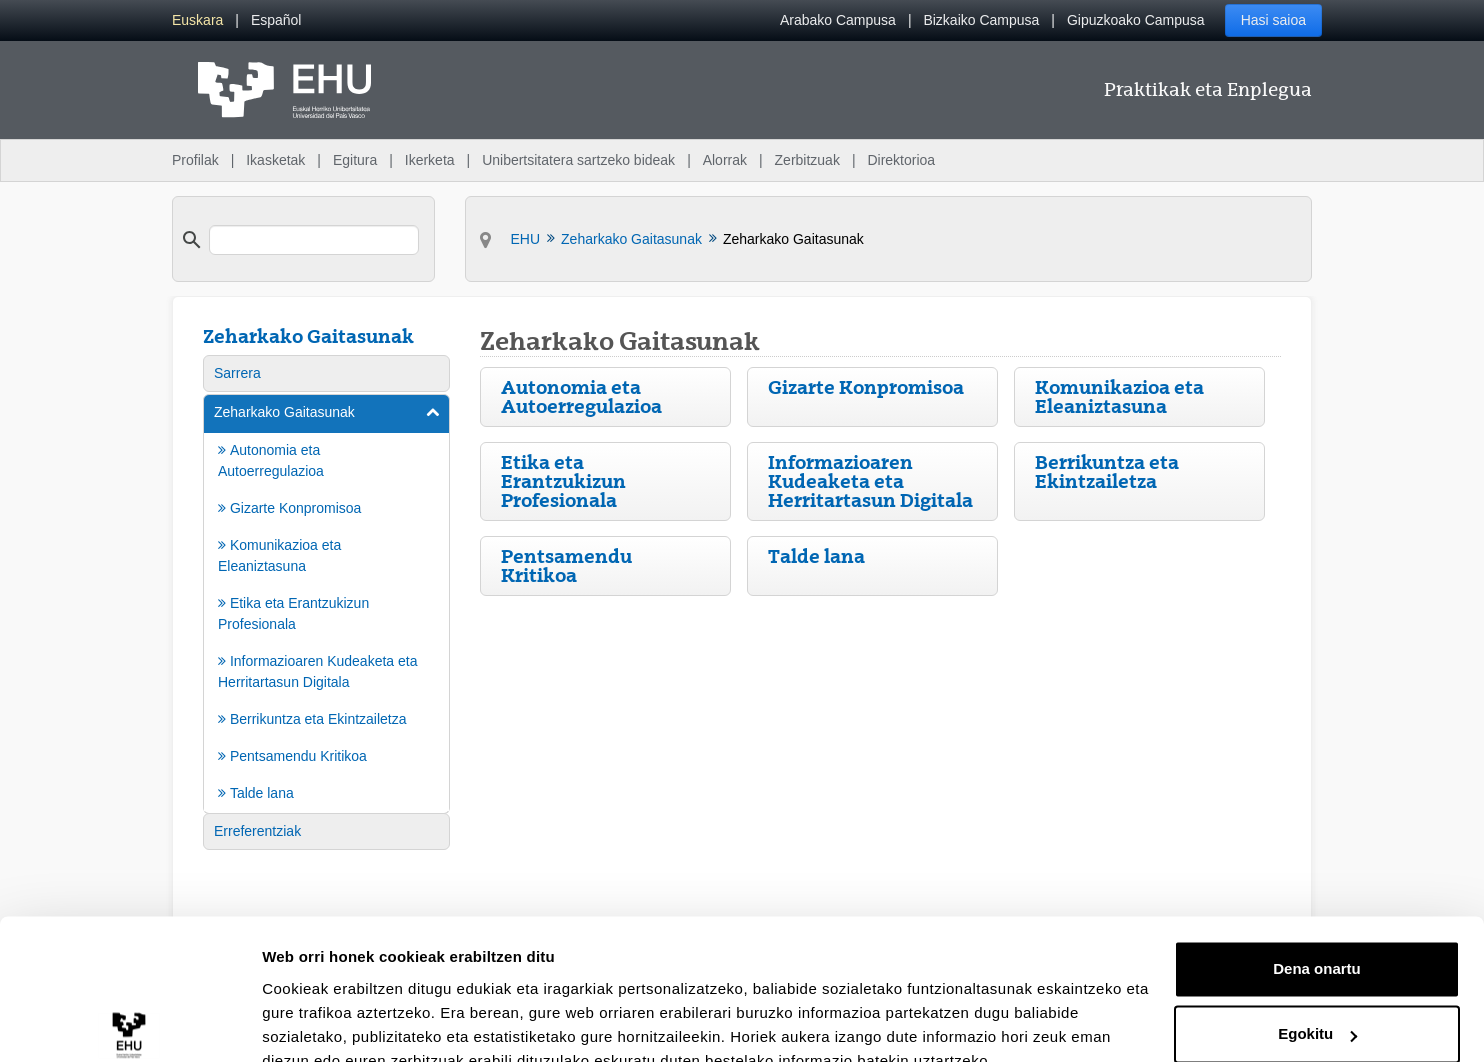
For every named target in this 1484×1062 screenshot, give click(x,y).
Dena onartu (1317, 875)
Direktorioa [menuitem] (901, 160)
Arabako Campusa (838, 20)
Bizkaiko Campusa (981, 20)
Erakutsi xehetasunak (340, 1022)
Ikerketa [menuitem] (430, 160)
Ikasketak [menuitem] (275, 160)
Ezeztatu (1317, 1006)
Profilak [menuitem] (195, 160)
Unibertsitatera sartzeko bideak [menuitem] (578, 160)
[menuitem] (197, 20)
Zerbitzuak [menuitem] (807, 160)
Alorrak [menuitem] (725, 160)
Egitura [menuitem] (355, 160)
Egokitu (1317, 940)
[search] (314, 240)
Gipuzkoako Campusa (1136, 20)
